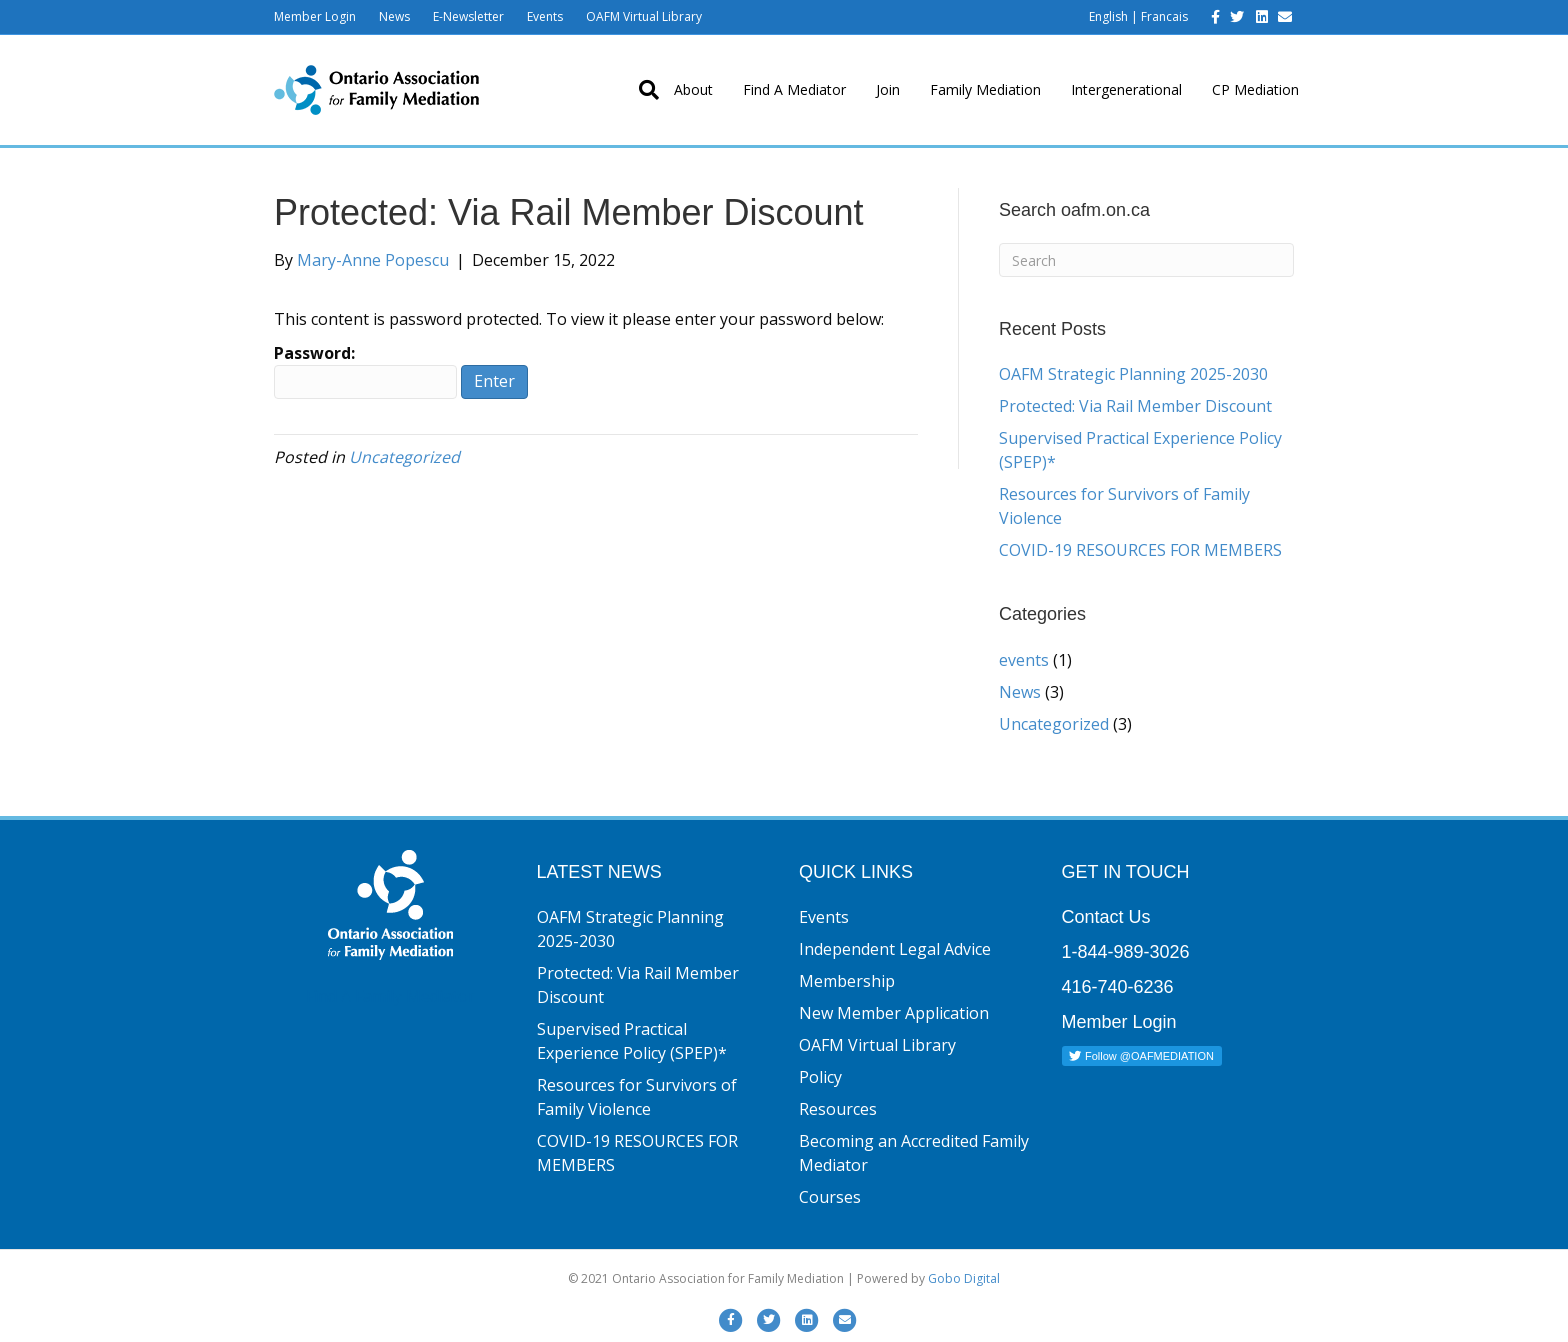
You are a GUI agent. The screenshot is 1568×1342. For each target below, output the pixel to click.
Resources (838, 1109)
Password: (365, 370)
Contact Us (1106, 917)
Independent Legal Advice (895, 949)
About (693, 89)
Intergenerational (1126, 89)
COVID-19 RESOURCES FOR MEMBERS (1140, 550)
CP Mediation (1255, 89)
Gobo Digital (964, 1278)
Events (545, 16)
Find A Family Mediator (390, 996)
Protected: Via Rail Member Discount (1135, 406)
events (1024, 660)
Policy (820, 1077)
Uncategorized (404, 457)
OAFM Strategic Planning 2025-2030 (1133, 374)
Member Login (315, 16)
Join (888, 89)
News (394, 16)
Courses (830, 1197)
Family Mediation (985, 89)
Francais (1164, 16)
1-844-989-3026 (1126, 952)
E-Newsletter (468, 16)
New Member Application (894, 1013)
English (1108, 16)
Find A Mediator (794, 89)
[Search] (641, 90)
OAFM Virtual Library (644, 16)
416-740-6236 (1118, 987)
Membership (847, 981)
